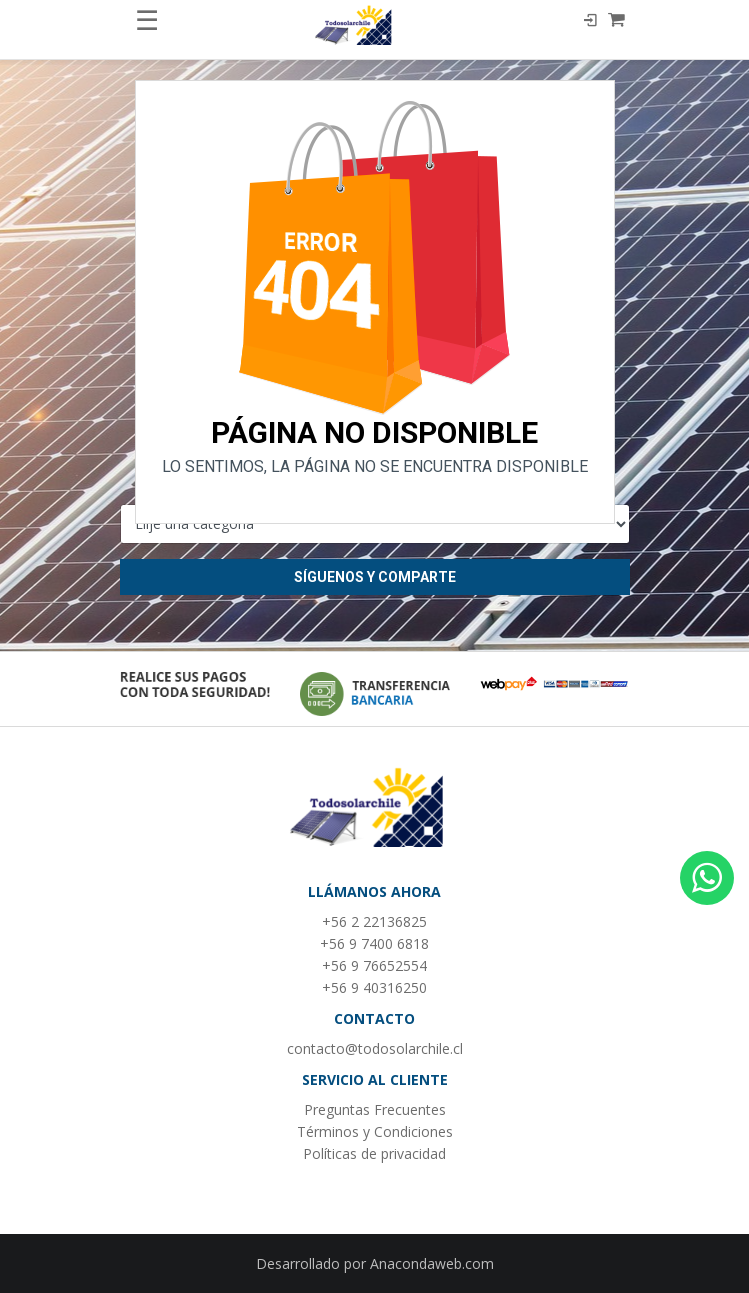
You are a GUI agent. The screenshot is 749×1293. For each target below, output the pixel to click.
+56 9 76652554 (374, 965)
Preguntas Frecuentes (375, 1109)
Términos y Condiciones (375, 1131)
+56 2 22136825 (374, 921)
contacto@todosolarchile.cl (375, 1048)
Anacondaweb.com (432, 1263)
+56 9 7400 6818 (374, 943)
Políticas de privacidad (374, 1153)
